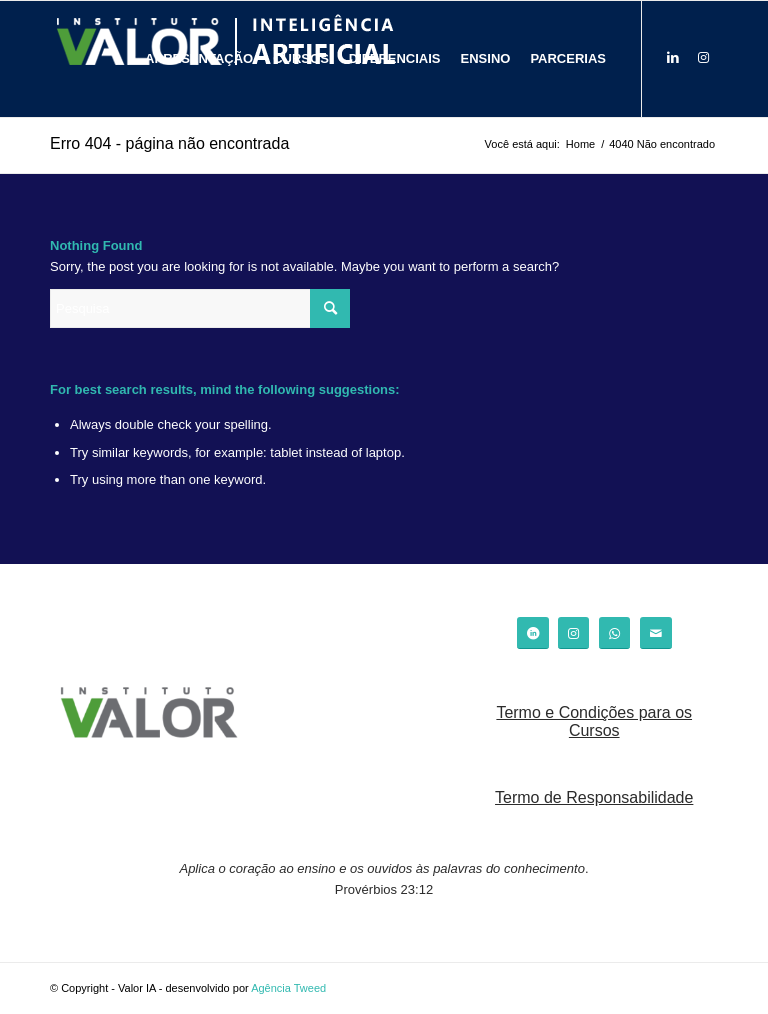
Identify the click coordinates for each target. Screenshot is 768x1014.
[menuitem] (199, 59)
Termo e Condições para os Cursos (594, 721)
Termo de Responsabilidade (594, 797)
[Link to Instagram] (703, 58)
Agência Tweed (288, 988)
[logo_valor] (149, 715)
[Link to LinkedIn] (673, 58)
